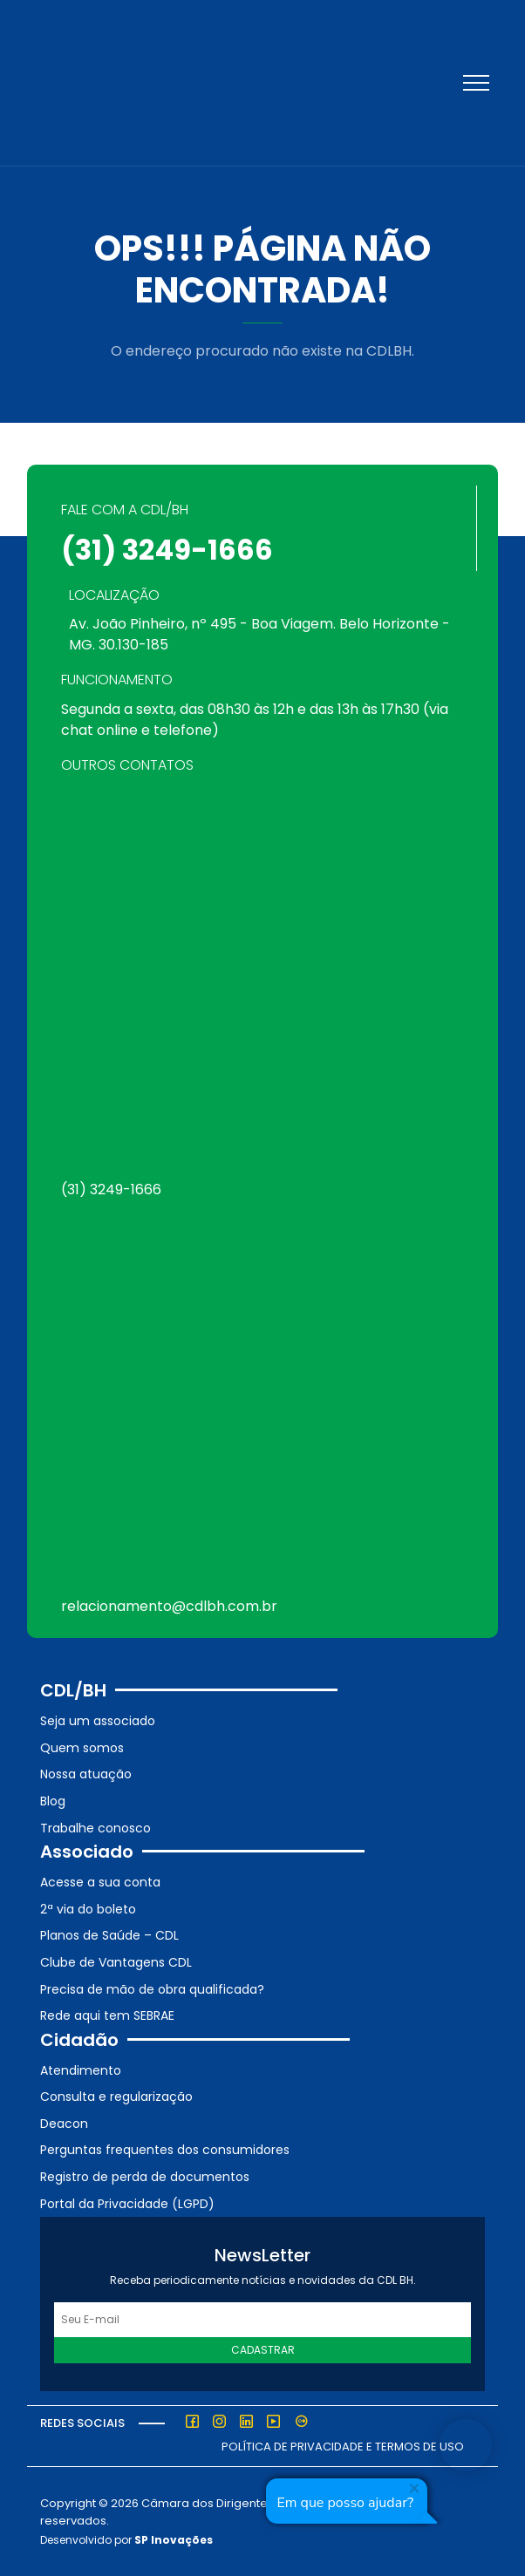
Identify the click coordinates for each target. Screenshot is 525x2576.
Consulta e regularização (116, 2096)
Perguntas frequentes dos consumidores (165, 2149)
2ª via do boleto (88, 1909)
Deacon (64, 2123)
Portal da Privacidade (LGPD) (127, 2203)
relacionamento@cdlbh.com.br (169, 1606)
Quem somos (82, 1748)
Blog (52, 1801)
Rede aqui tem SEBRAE (107, 2015)
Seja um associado (97, 1721)
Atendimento (80, 2070)
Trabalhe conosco (95, 1828)
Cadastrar (263, 2349)
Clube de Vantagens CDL (116, 1962)
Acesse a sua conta (100, 1882)
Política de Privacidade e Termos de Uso (343, 2446)
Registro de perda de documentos (144, 2176)
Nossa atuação (86, 1774)
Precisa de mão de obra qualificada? (152, 1989)
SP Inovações (173, 2539)
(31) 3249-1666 (167, 549)
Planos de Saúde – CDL (109, 1935)
